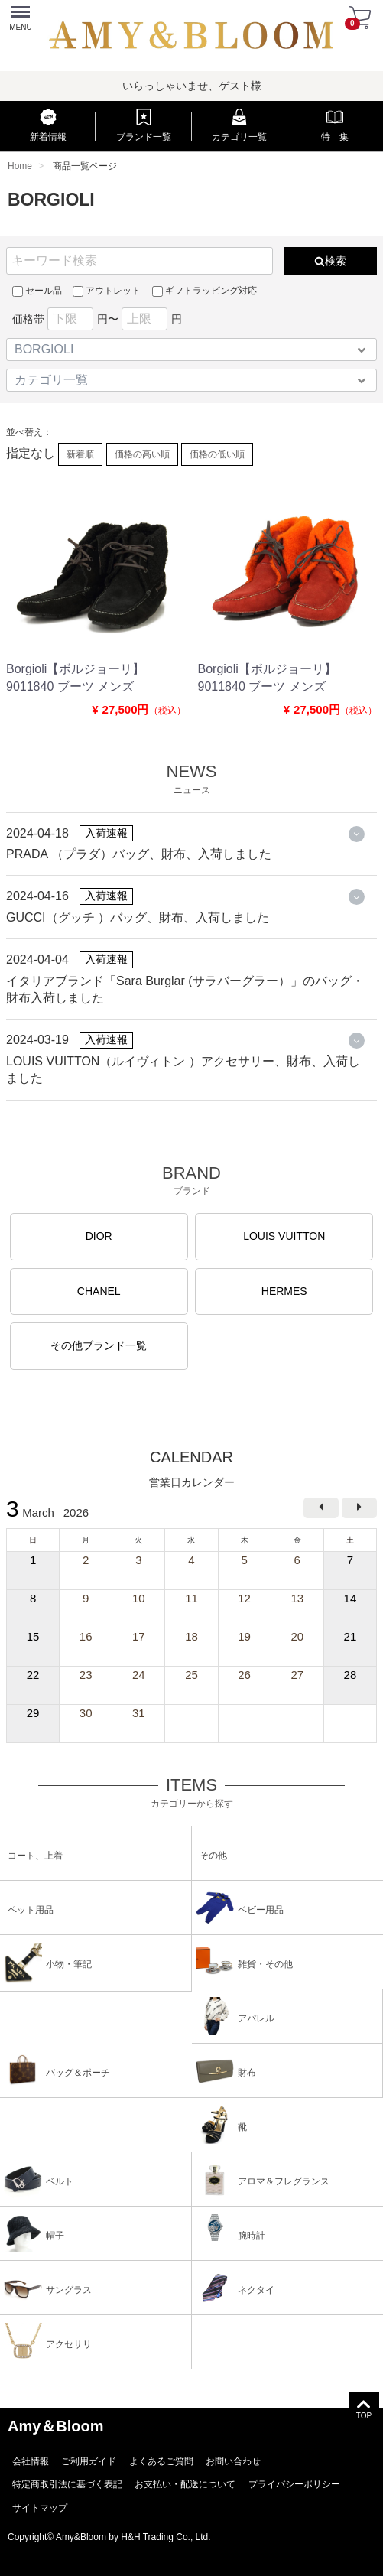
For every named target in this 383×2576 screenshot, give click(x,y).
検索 (330, 261)
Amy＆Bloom (56, 2426)
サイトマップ (39, 2508)
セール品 (37, 290)
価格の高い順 (142, 454)
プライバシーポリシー (294, 2485)
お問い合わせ (233, 2461)
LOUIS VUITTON (284, 1237)
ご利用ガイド (88, 2461)
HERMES (284, 1291)
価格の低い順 (217, 454)
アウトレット (107, 290)
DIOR (99, 1237)
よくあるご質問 (161, 2461)
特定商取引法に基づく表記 (67, 2485)
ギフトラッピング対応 (204, 290)
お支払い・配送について (185, 2485)
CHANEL (99, 1291)
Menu (19, 11)
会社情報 (30, 2461)
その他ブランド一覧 (98, 1346)
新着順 (80, 454)
